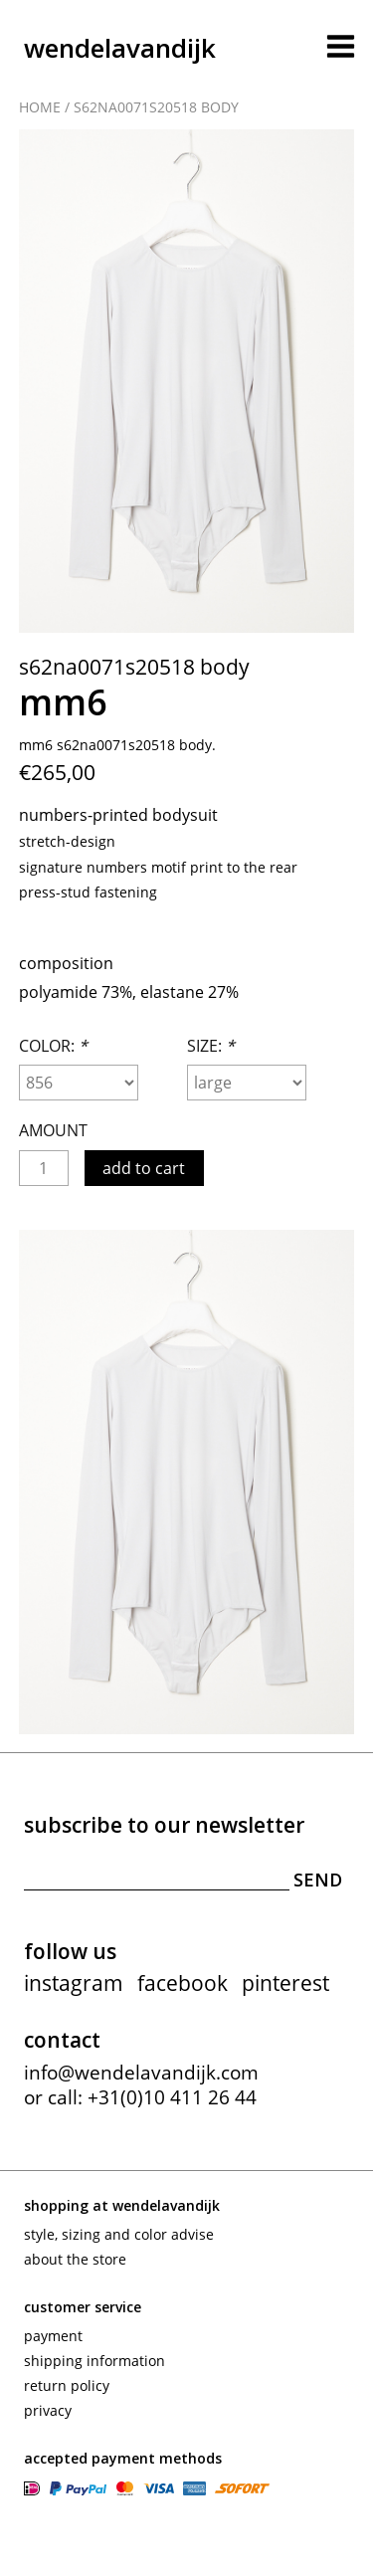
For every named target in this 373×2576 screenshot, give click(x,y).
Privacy (48, 2410)
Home (40, 107)
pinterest (285, 1983)
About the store (75, 2259)
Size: (211, 1046)
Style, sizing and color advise (119, 2234)
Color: (53, 1046)
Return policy (66, 2385)
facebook (182, 1983)
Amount (53, 1130)
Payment (53, 2335)
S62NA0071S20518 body (156, 107)
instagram (73, 1983)
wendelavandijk (120, 48)
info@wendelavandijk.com (141, 2072)
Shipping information (94, 2360)
